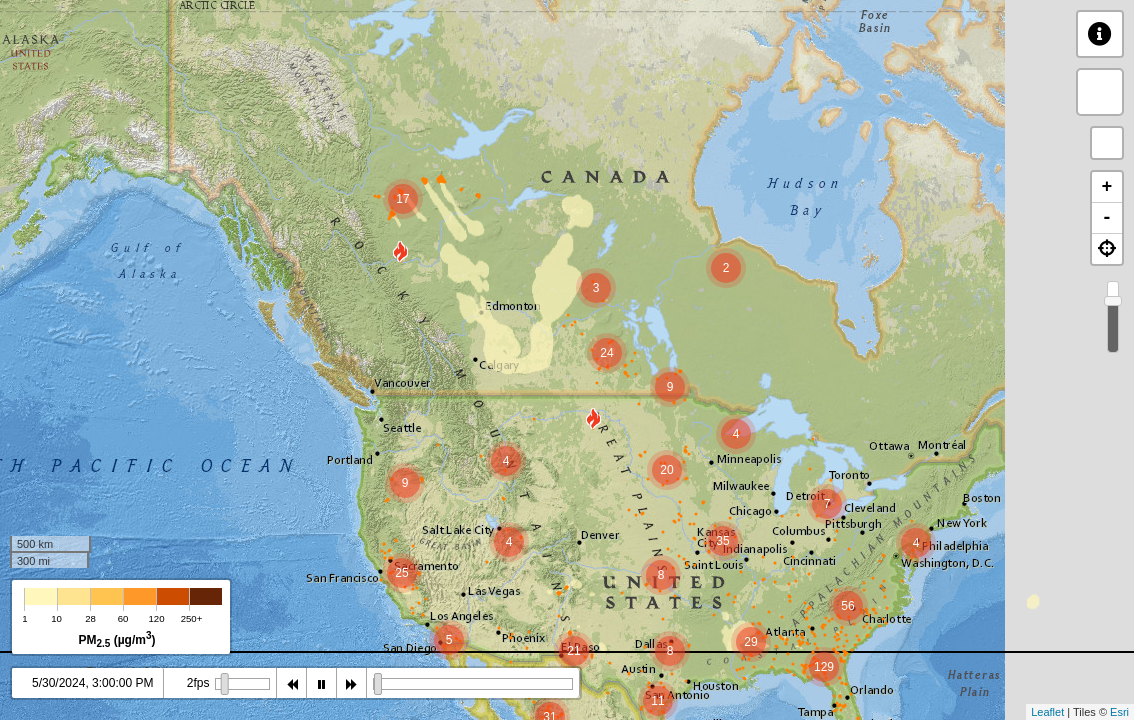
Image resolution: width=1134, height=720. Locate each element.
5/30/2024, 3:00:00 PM (92, 683)
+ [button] (1107, 187)
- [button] (1107, 218)
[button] (1107, 249)
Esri (1119, 712)
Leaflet (1047, 712)
